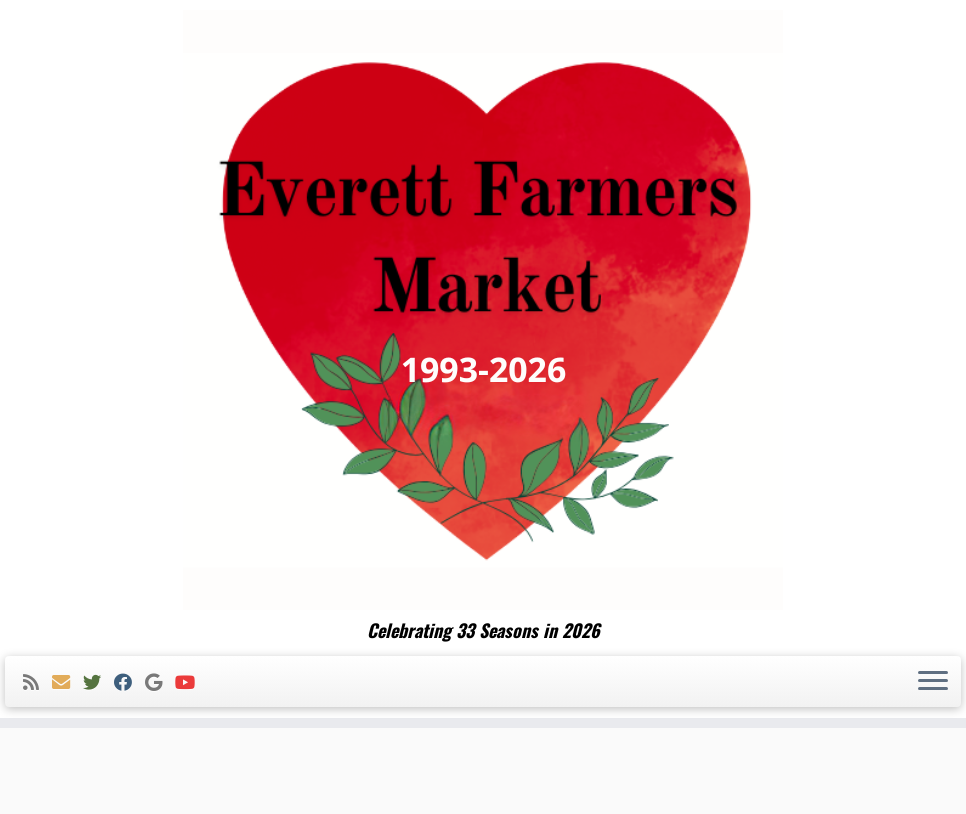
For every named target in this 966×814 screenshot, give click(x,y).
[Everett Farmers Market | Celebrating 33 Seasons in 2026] (483, 310)
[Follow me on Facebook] (129, 682)
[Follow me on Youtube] (191, 682)
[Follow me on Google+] (160, 682)
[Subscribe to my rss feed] (37, 682)
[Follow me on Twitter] (98, 682)
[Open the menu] (933, 682)
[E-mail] (67, 682)
